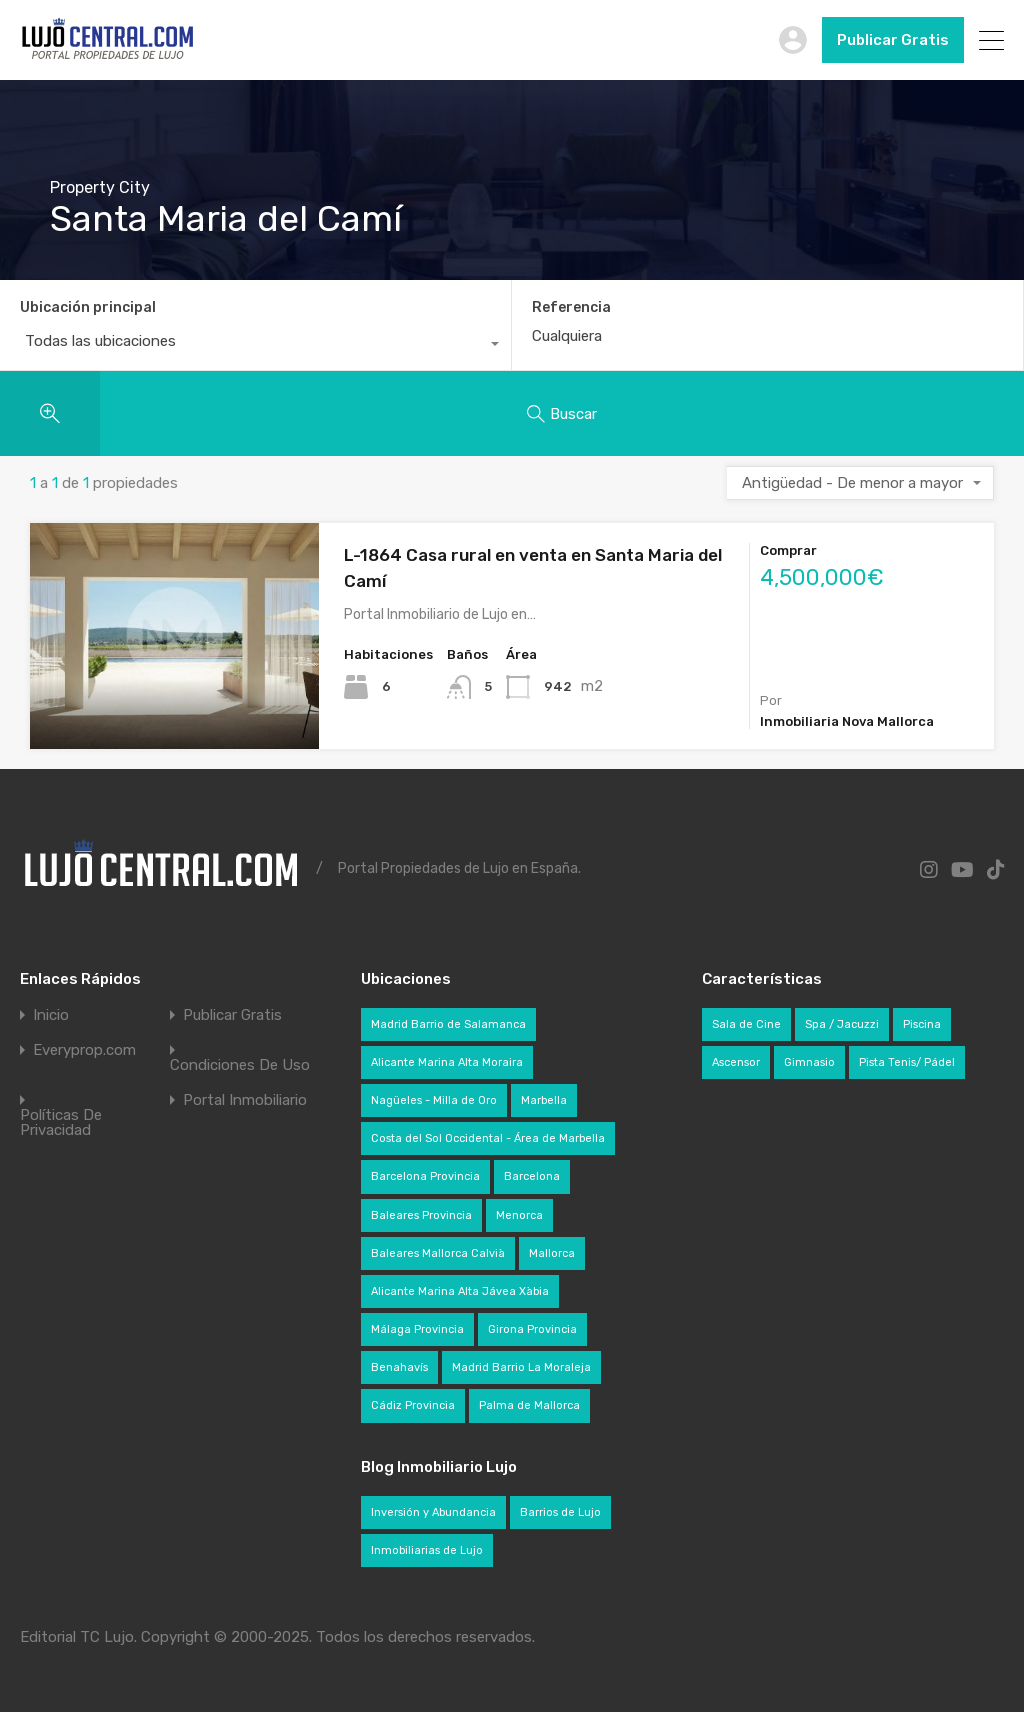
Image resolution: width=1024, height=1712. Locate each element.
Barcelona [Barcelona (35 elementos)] (532, 1176)
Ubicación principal (88, 307)
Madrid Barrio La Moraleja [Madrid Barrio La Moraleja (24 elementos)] (521, 1367)
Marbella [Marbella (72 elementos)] (544, 1100)
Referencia (571, 308)
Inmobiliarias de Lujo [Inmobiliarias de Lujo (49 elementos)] (427, 1550)
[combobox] (255, 346)
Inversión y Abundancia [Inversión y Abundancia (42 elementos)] (433, 1512)
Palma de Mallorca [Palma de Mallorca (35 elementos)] (529, 1405)
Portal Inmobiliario (245, 1100)
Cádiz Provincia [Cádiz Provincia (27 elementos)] (413, 1405)
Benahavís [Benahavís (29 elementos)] (399, 1367)
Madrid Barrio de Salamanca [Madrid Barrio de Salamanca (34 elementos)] (448, 1024)
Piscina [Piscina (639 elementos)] (922, 1024)
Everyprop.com (84, 1050)
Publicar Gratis (893, 40)
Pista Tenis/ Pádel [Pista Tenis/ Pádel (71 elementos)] (907, 1062)
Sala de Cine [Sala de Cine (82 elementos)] (746, 1024)
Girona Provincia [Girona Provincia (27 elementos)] (532, 1329)
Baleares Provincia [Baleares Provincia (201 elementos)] (421, 1215)
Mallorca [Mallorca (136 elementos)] (552, 1253)
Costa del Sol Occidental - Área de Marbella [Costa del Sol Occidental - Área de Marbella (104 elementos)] (488, 1138)
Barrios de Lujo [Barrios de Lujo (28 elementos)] (560, 1512)
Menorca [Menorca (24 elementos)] (519, 1215)
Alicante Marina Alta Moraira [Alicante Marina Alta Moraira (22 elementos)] (447, 1062)
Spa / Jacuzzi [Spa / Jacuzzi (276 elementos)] (842, 1024)
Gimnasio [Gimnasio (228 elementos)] (809, 1062)
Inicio (51, 1015)
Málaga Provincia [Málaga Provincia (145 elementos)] (417, 1329)
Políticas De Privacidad (61, 1123)
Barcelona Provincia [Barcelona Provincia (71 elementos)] (425, 1176)
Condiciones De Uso (240, 1065)
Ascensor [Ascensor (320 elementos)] (736, 1062)
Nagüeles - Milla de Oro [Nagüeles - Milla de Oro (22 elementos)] (434, 1100)
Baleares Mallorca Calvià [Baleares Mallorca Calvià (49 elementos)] (438, 1253)
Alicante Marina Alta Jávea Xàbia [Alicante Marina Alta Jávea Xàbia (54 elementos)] (460, 1291)
